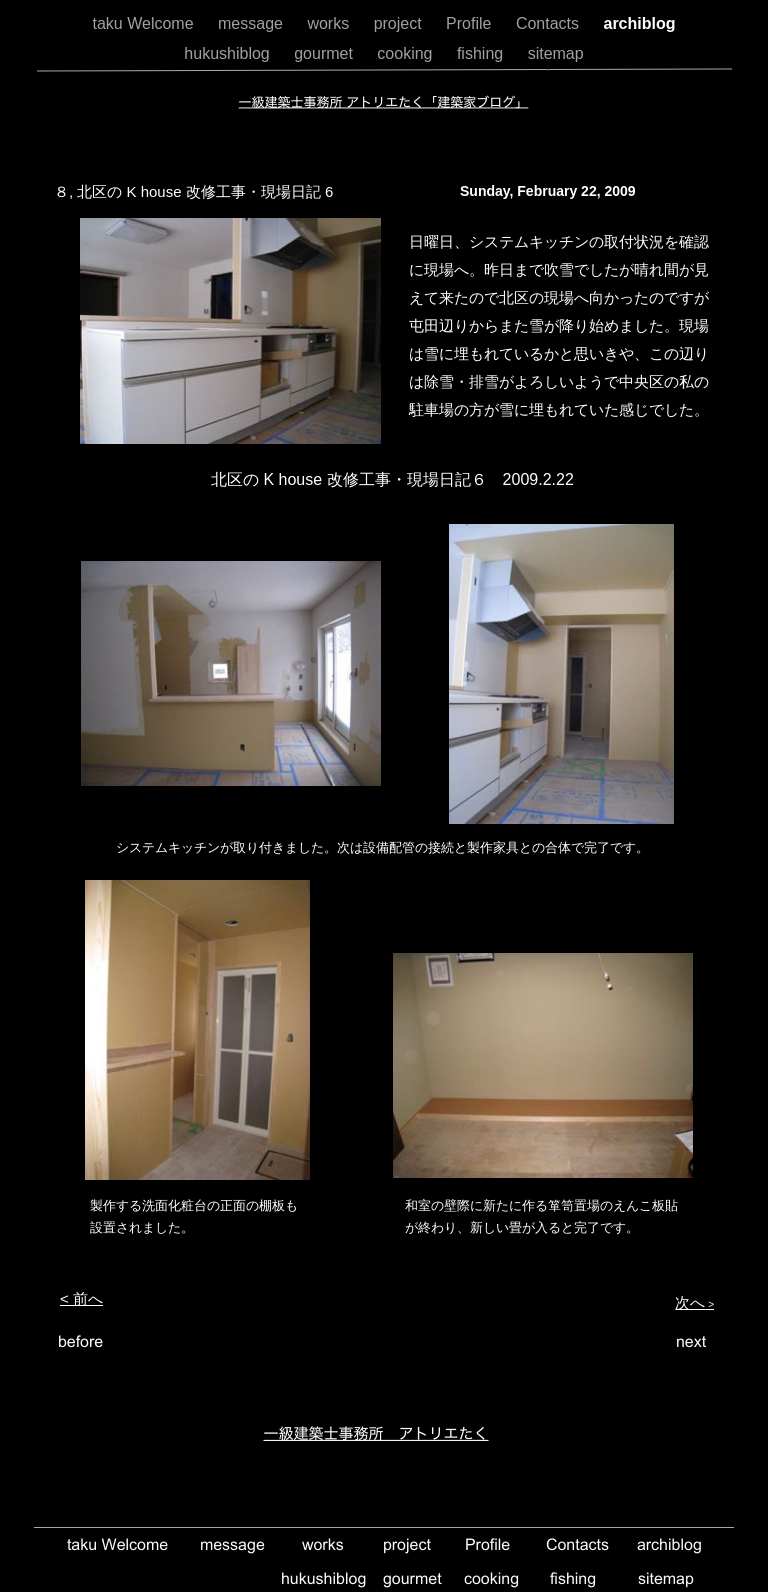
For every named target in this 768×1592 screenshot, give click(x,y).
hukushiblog (229, 53)
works (330, 23)
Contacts (550, 23)
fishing (482, 53)
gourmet (325, 53)
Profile (471, 23)
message (252, 23)
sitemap (556, 53)
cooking (407, 53)
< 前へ (81, 1298)
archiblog (639, 23)
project (400, 23)
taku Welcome (145, 23)
